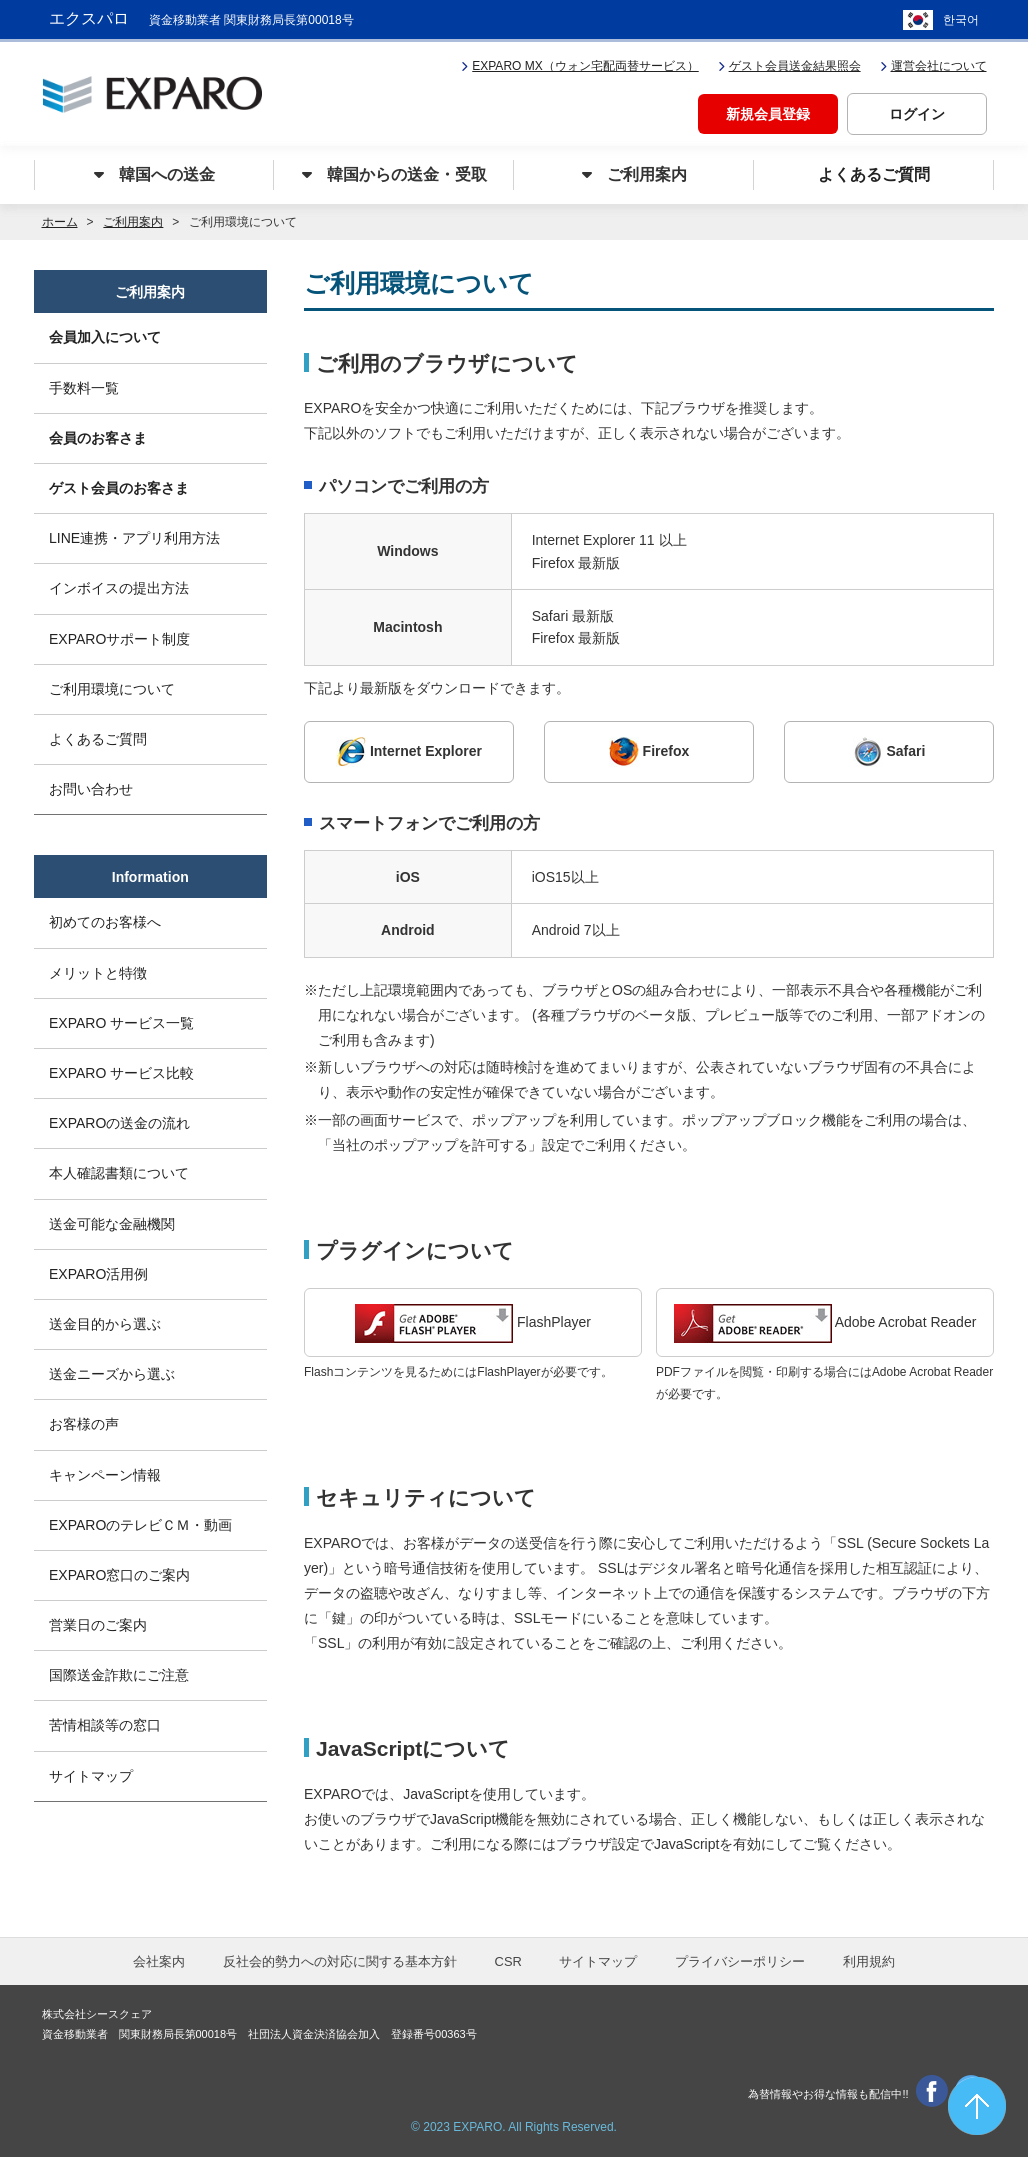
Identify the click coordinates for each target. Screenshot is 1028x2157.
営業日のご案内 (98, 1625)
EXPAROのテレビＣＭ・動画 (140, 1525)
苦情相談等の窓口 (105, 1725)
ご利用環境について (112, 689)
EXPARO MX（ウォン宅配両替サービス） (579, 66)
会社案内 (159, 1961)
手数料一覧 (84, 388)
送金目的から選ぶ (105, 1324)
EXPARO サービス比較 (121, 1073)
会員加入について (105, 337)
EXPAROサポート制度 (119, 639)
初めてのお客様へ (105, 922)
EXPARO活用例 (98, 1274)
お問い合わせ (91, 789)
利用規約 (869, 1961)
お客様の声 (84, 1424)
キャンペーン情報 (105, 1475)
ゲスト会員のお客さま (119, 488)
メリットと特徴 (98, 973)
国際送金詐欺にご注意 (119, 1675)
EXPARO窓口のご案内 (119, 1575)
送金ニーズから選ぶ (112, 1374)
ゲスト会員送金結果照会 (789, 66)
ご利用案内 (133, 222)
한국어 (961, 20)
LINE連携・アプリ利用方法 (134, 538)
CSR (508, 1961)
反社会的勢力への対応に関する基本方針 (340, 1961)
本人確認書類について (119, 1173)
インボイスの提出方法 (119, 588)
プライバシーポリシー (740, 1961)
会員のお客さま (98, 438)
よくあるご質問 (98, 739)
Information (150, 877)
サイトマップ (91, 1776)
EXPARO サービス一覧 (121, 1023)
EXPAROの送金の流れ (119, 1123)
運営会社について (933, 66)
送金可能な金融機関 (112, 1224)
